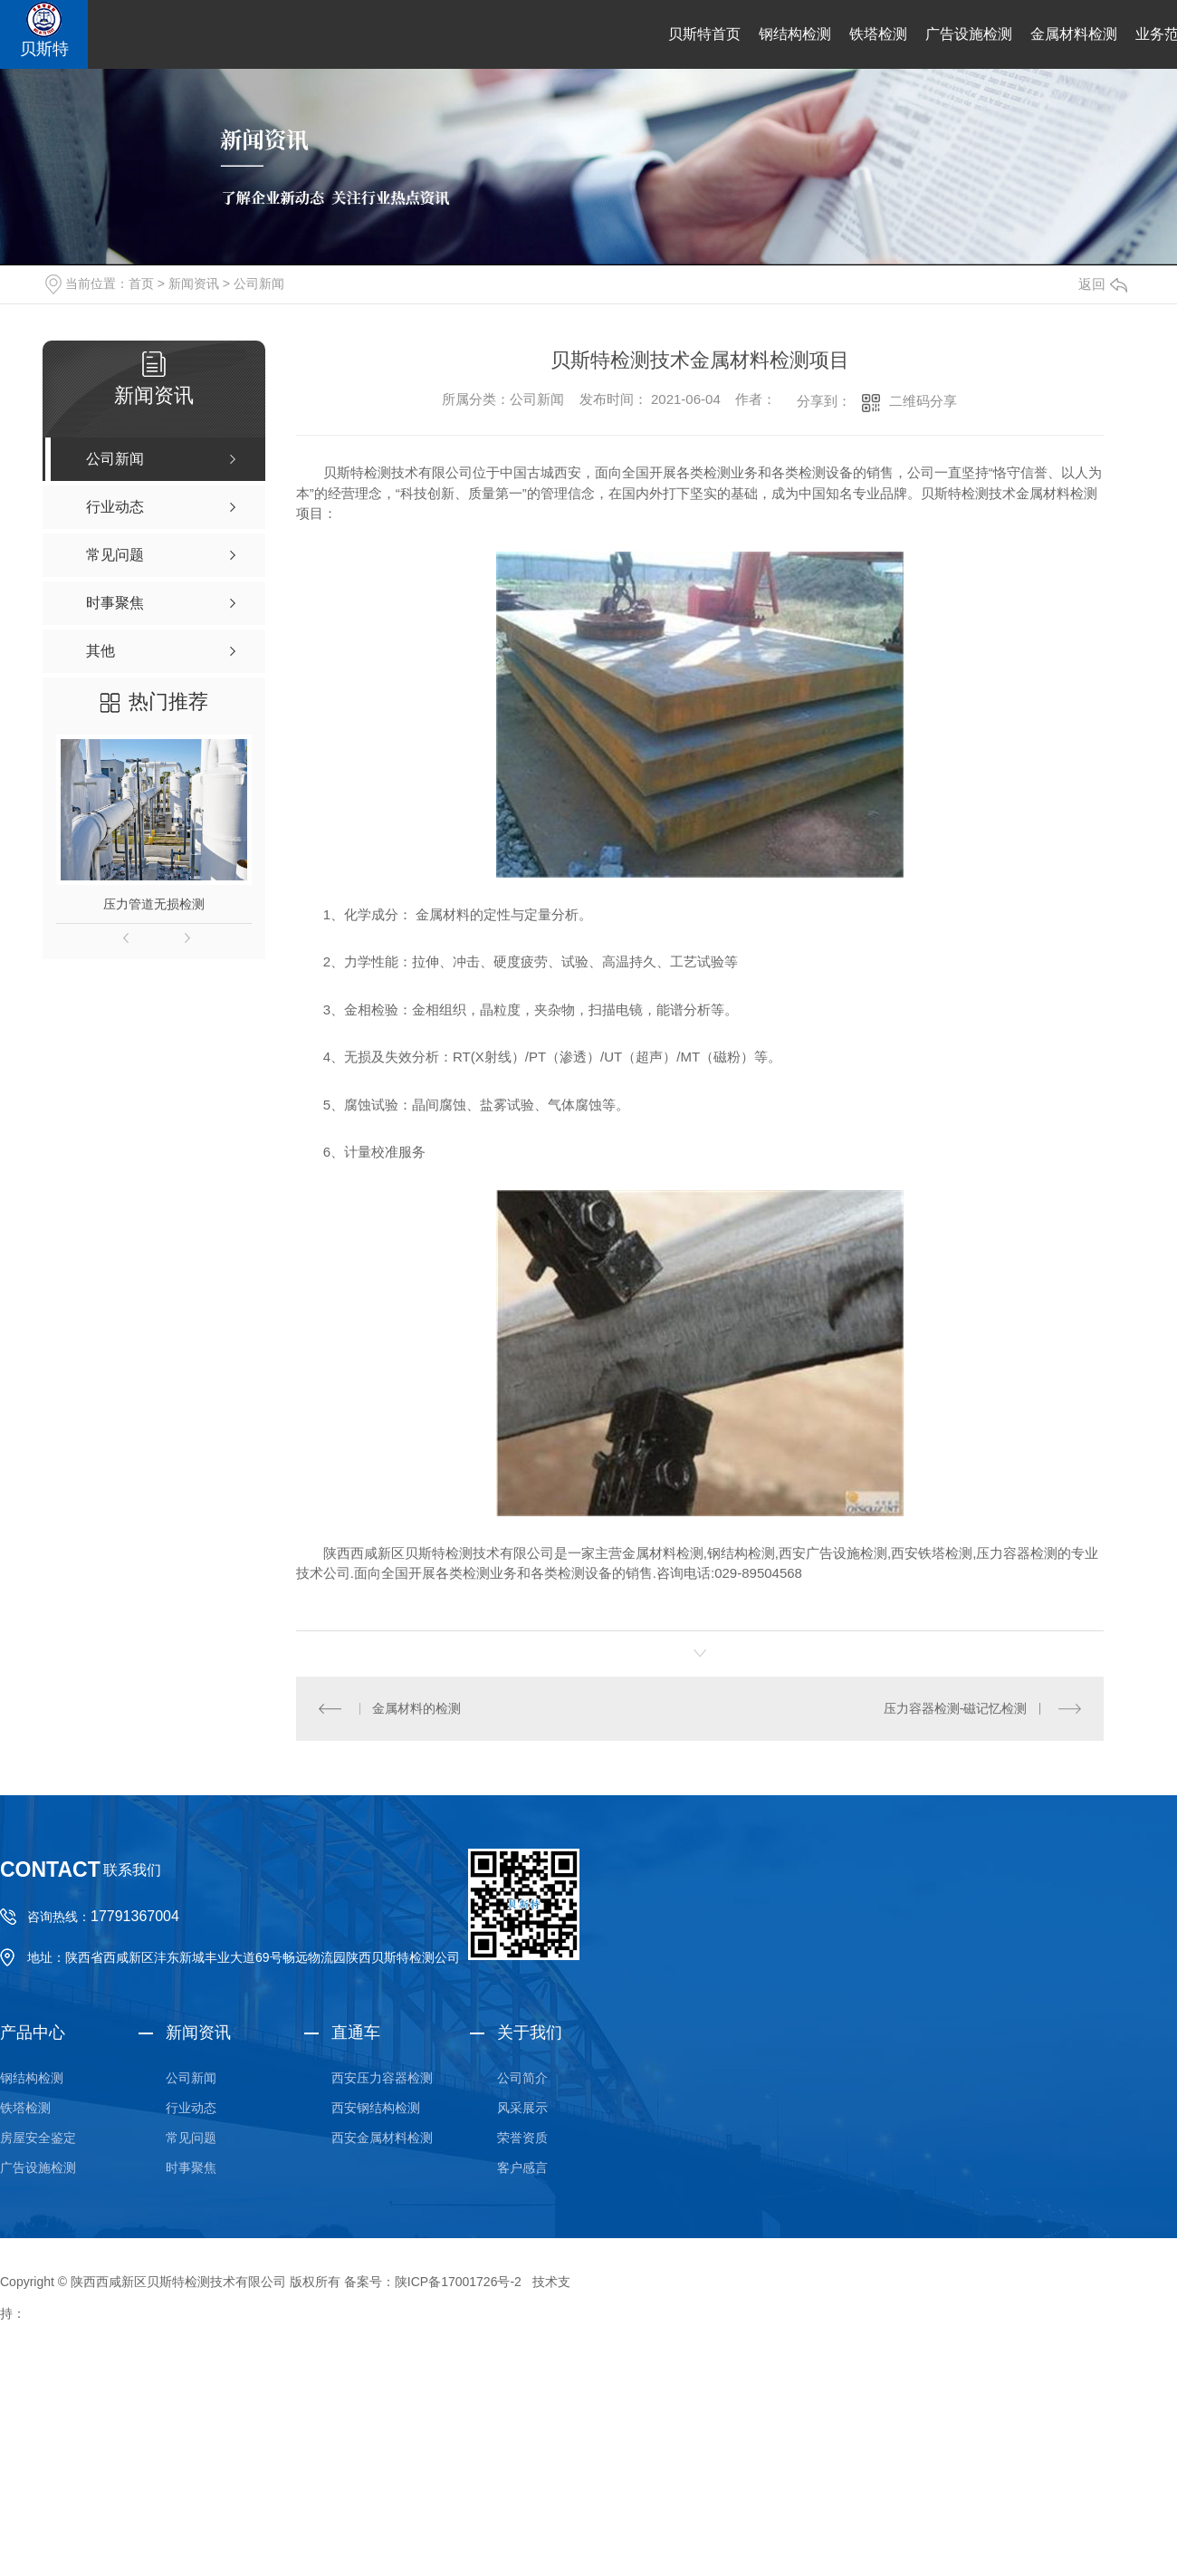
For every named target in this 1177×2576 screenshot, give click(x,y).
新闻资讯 (193, 283)
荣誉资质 (522, 2137)
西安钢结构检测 (375, 2107)
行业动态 (191, 2107)
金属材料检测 (1073, 34)
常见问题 (191, 2137)
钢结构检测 (795, 34)
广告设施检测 (968, 34)
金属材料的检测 (416, 1708)
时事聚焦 (191, 2167)
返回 (1102, 284)
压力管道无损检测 (154, 904)
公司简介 (522, 2078)
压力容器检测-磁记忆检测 (956, 1708)
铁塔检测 (878, 34)
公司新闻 (259, 283)
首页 (141, 283)
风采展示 (522, 2107)
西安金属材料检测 (382, 2137)
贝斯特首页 (704, 34)
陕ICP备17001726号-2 (458, 2281)
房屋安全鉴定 (38, 2137)
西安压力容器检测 (382, 2078)
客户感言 (522, 2167)
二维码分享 (923, 401)
